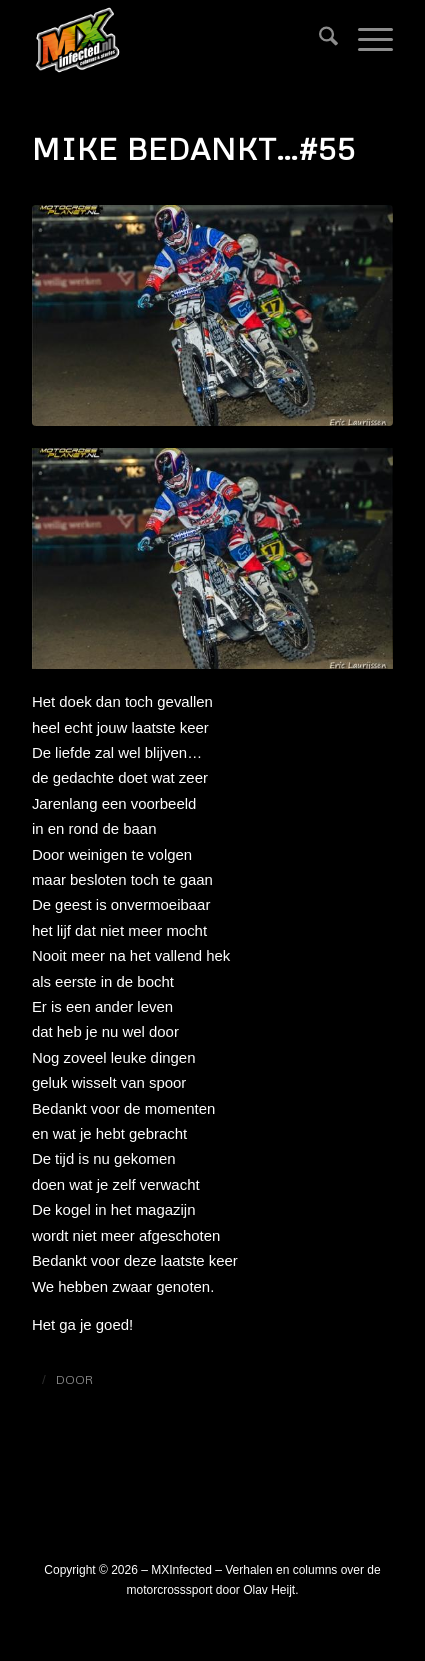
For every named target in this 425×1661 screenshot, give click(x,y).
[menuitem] (318, 40)
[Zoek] (318, 40)
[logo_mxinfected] (176, 40)
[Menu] (365, 40)
